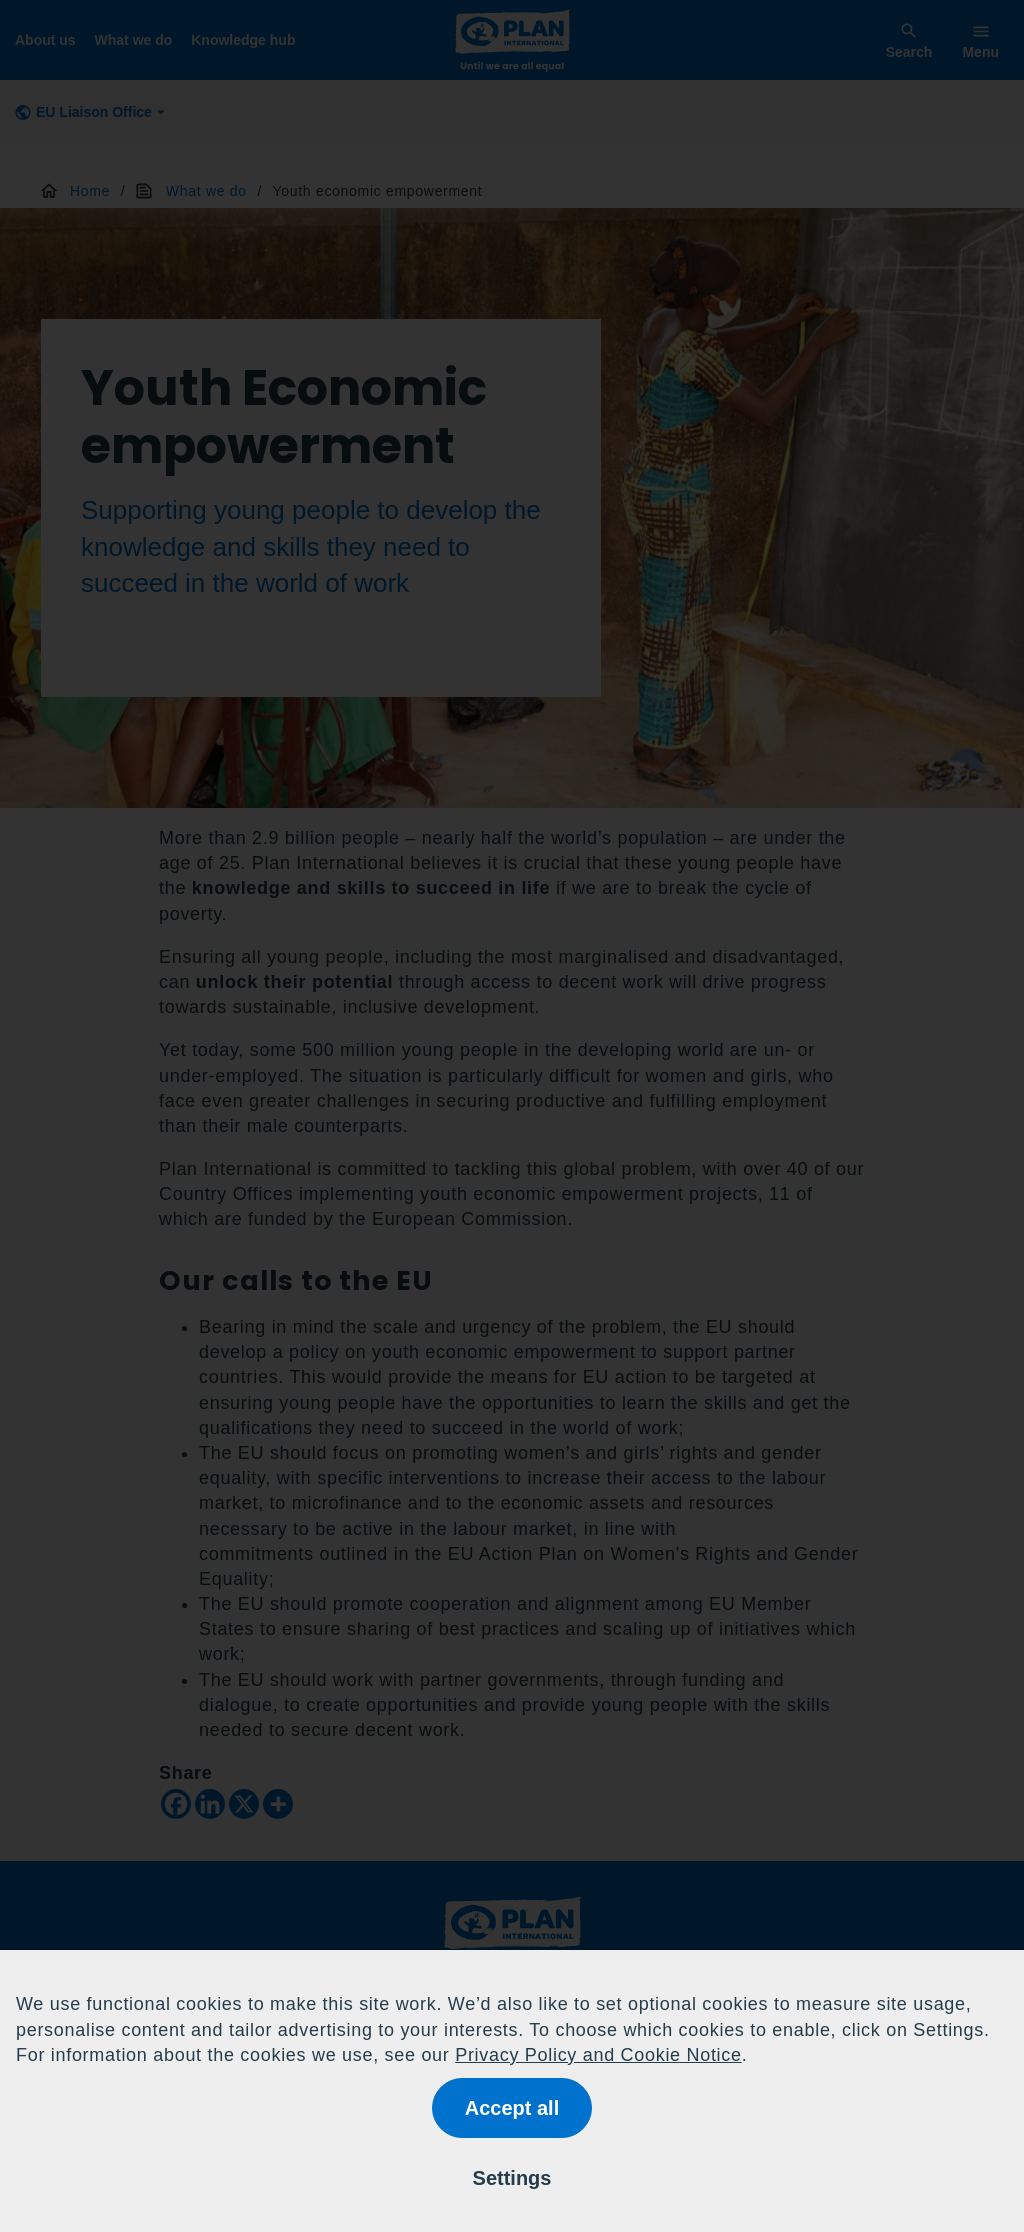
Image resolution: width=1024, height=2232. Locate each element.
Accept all (512, 2108)
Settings (512, 2178)
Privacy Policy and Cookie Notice (598, 2055)
